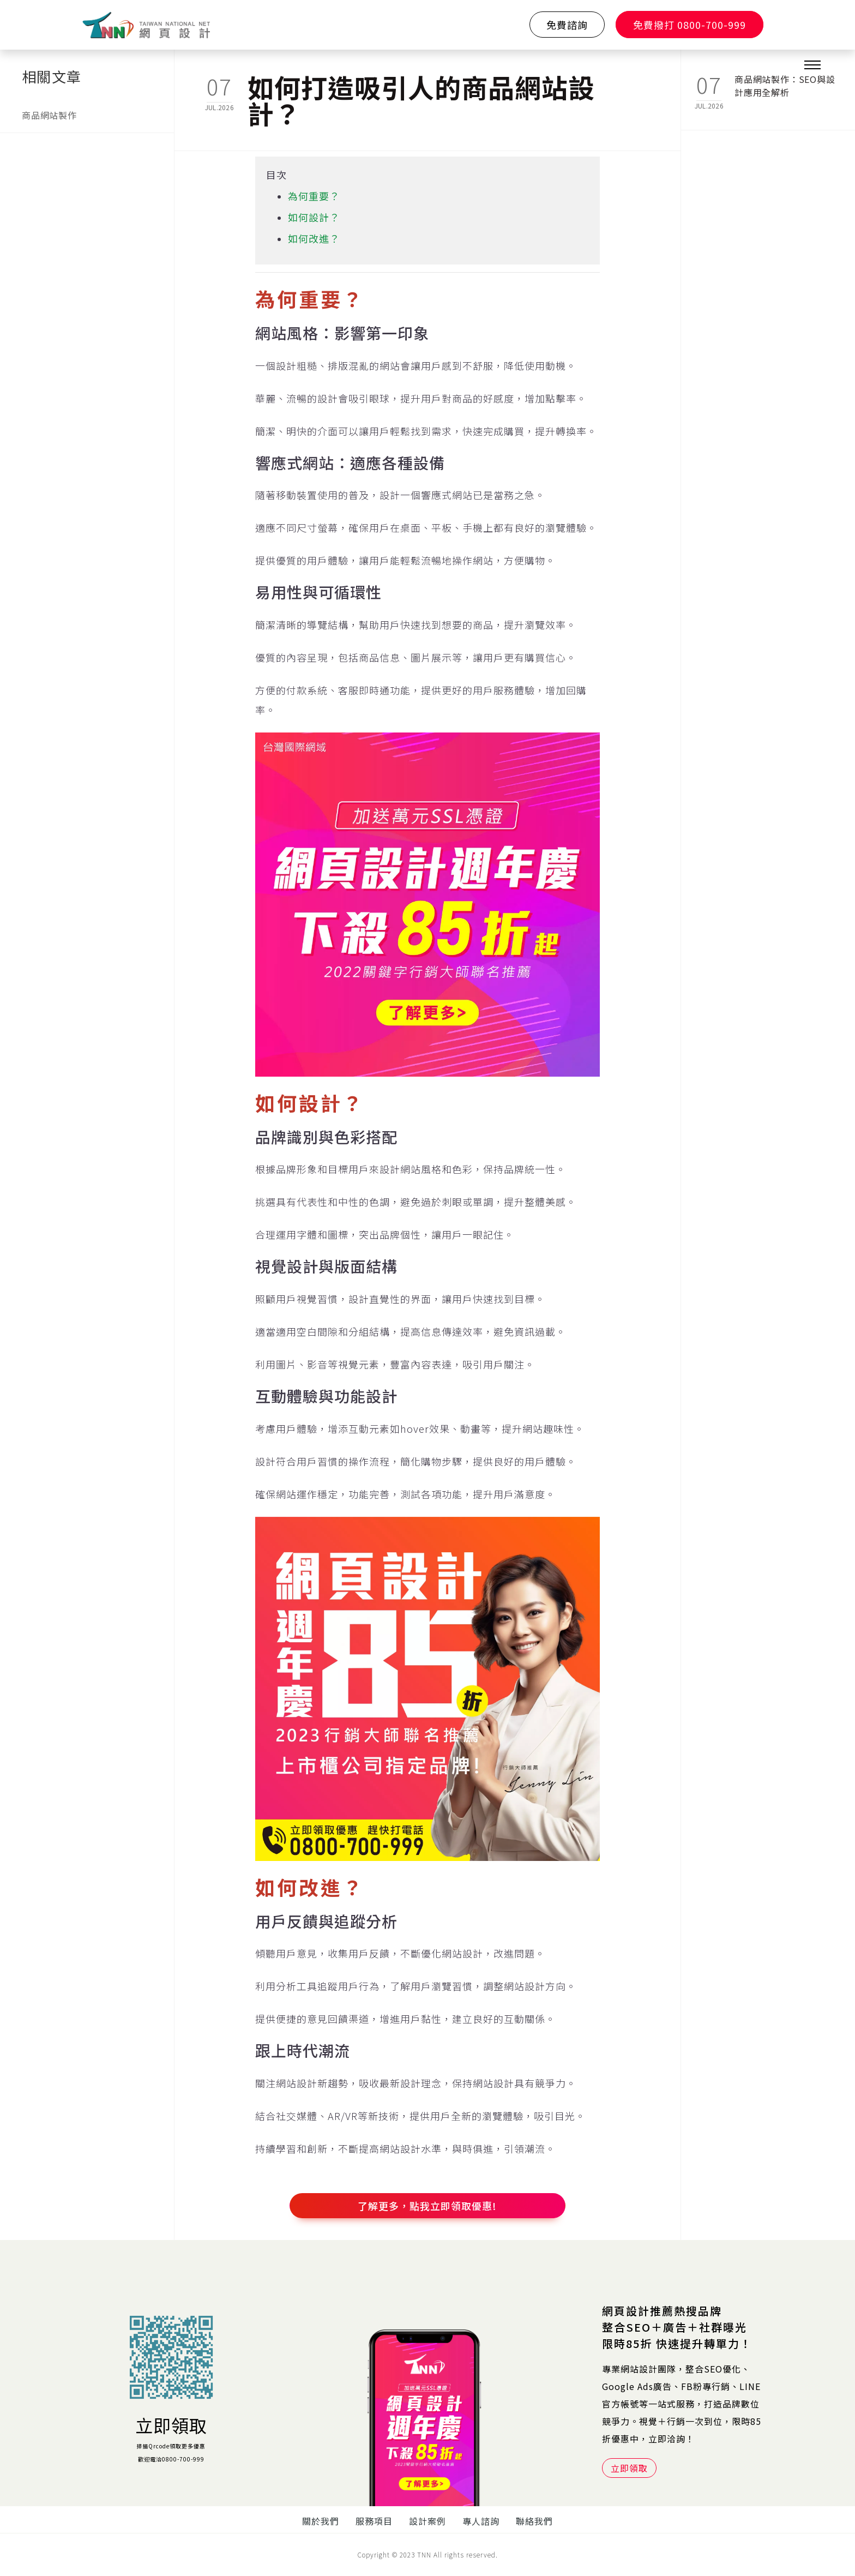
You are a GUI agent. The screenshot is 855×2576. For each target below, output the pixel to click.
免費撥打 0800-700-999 (689, 24)
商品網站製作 (49, 115)
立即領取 (171, 2424)
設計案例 (427, 2520)
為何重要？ (314, 196)
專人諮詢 (480, 2520)
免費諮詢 (567, 24)
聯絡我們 (534, 2520)
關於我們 (320, 2520)
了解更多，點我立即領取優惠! (427, 2206)
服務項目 (374, 2520)
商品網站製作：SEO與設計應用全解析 (784, 86)
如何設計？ (314, 217)
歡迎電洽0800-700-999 (171, 2459)
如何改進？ (314, 238)
